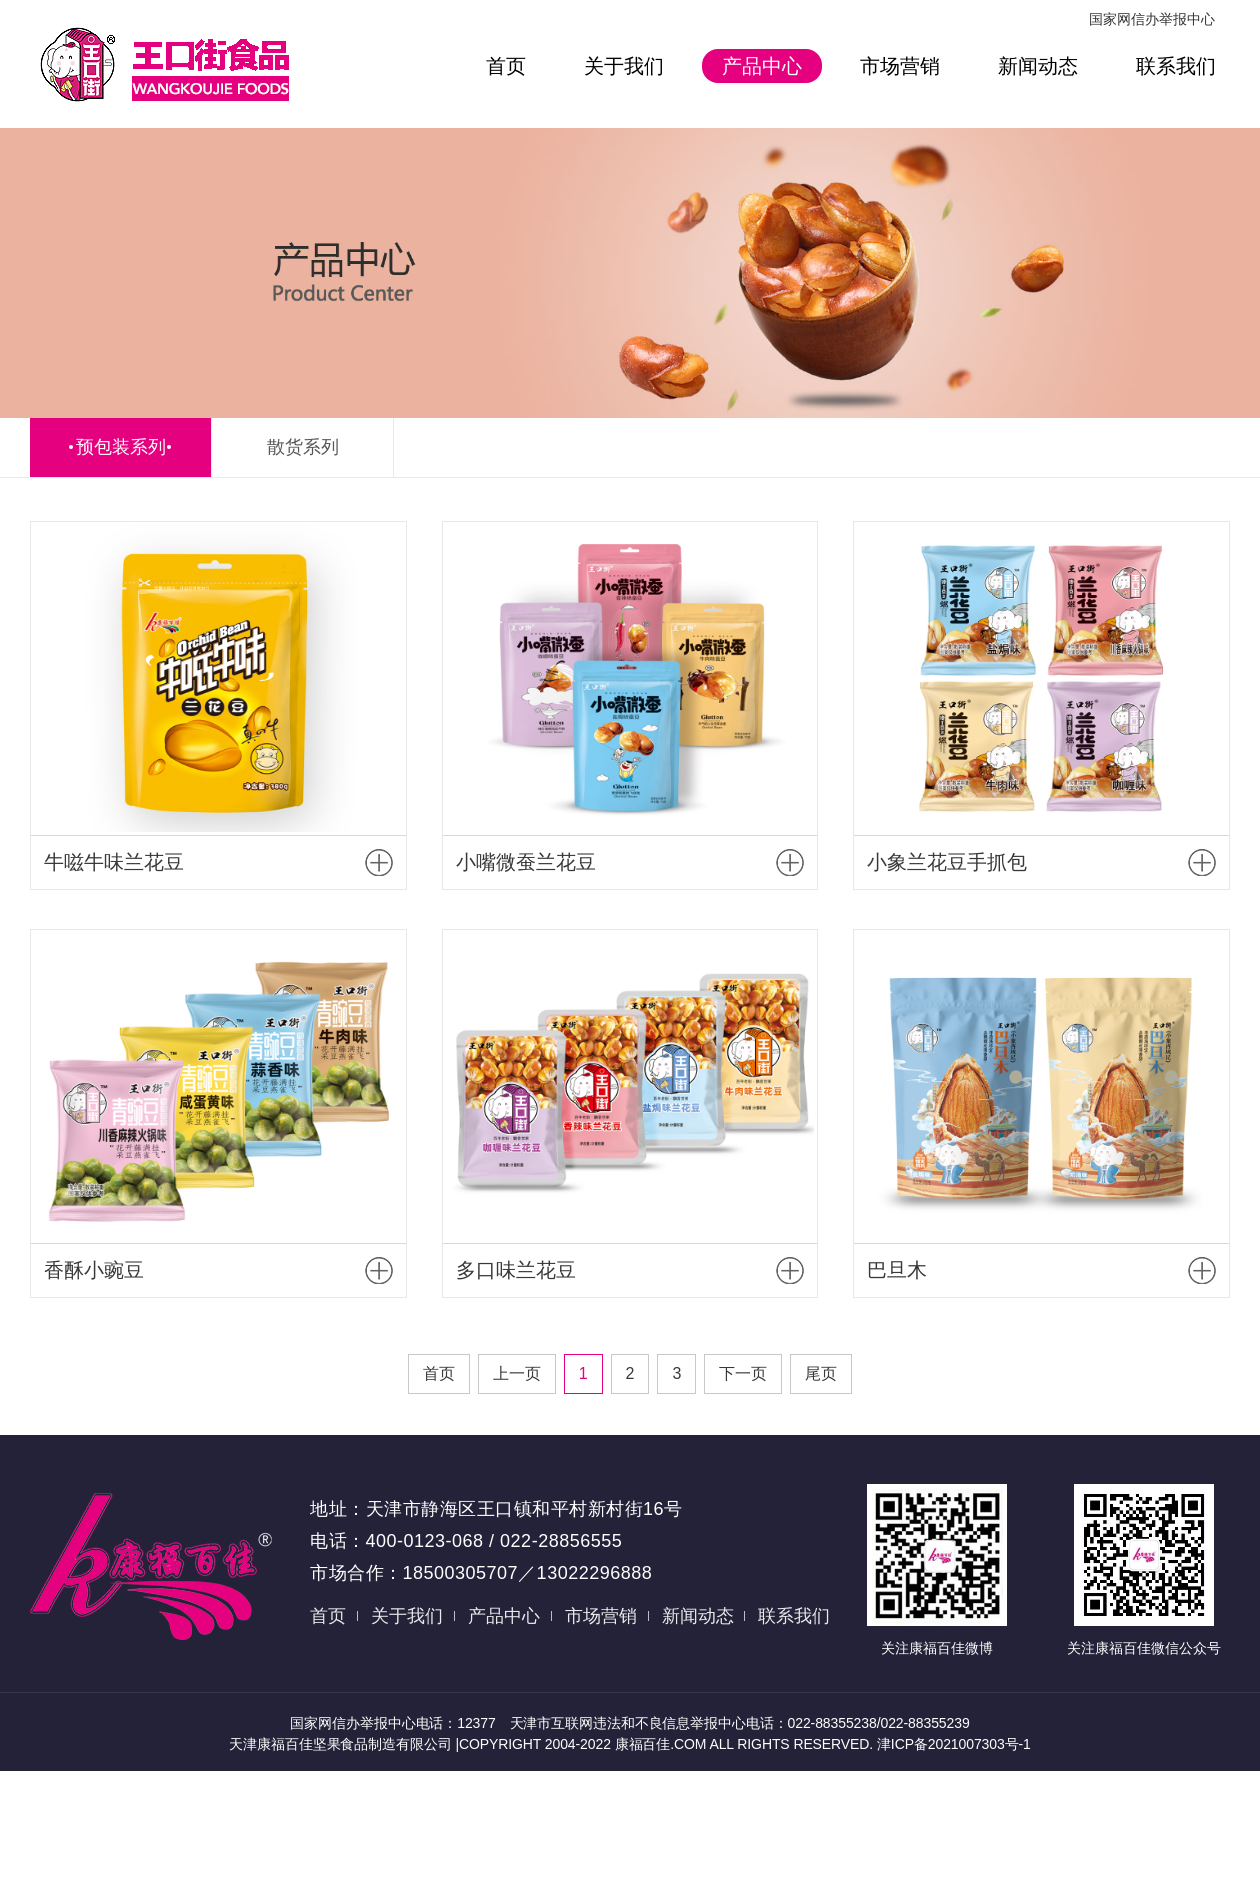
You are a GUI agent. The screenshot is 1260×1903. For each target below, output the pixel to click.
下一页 (743, 1373)
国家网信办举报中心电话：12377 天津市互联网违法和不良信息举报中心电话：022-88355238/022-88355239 (629, 1723)
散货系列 (303, 447)
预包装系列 (121, 447)
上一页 (517, 1373)
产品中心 (762, 66)
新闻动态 (1038, 66)
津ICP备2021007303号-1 (954, 1744)
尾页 (821, 1373)
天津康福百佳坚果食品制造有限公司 (342, 1744)
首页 (506, 66)
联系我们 (1176, 66)
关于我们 (624, 66)
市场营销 (900, 66)
